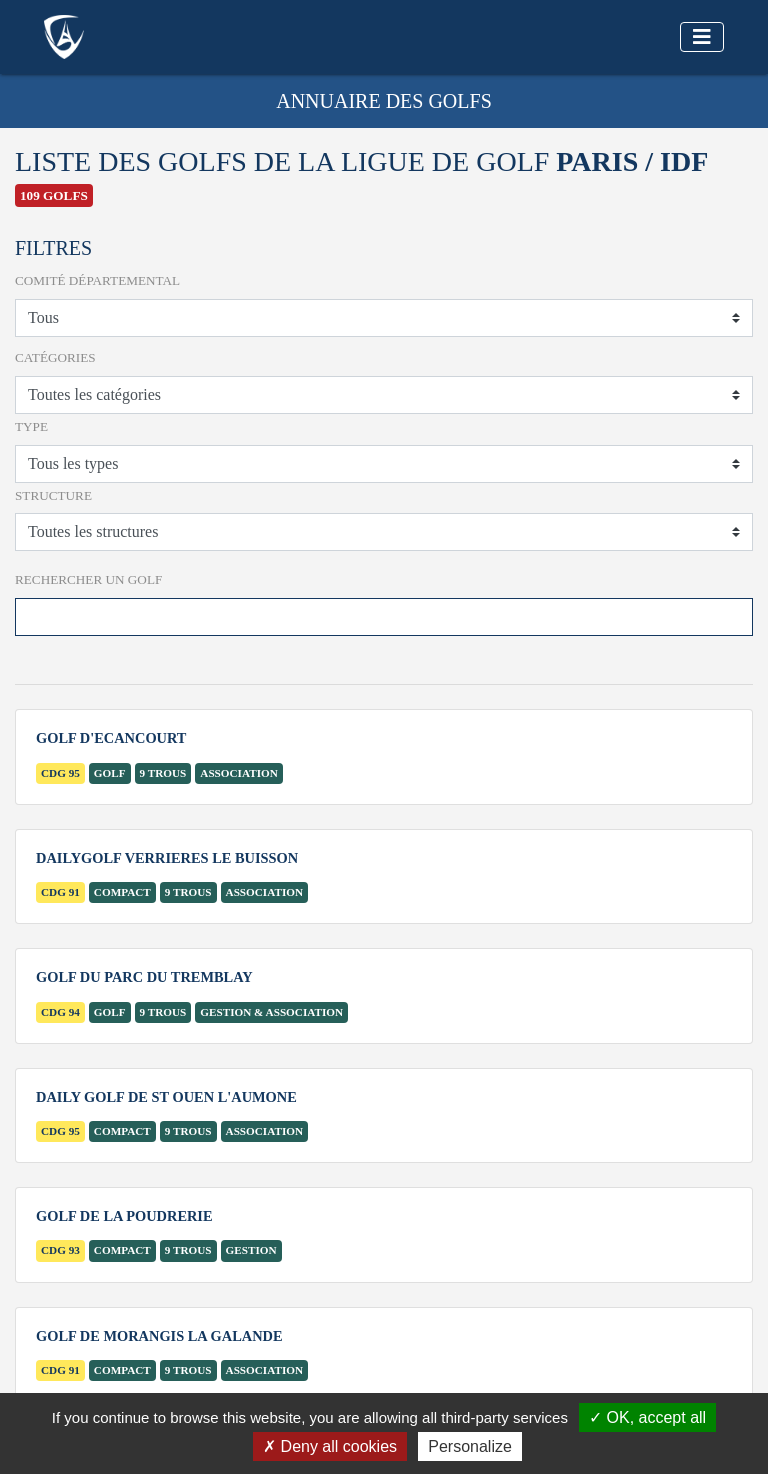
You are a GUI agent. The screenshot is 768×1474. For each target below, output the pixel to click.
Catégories (55, 357)
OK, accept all (647, 1417)
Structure (53, 495)
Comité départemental (97, 280)
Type (31, 426)
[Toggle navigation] (702, 37)
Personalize (470, 1446)
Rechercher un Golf (88, 579)
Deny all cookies (330, 1446)
